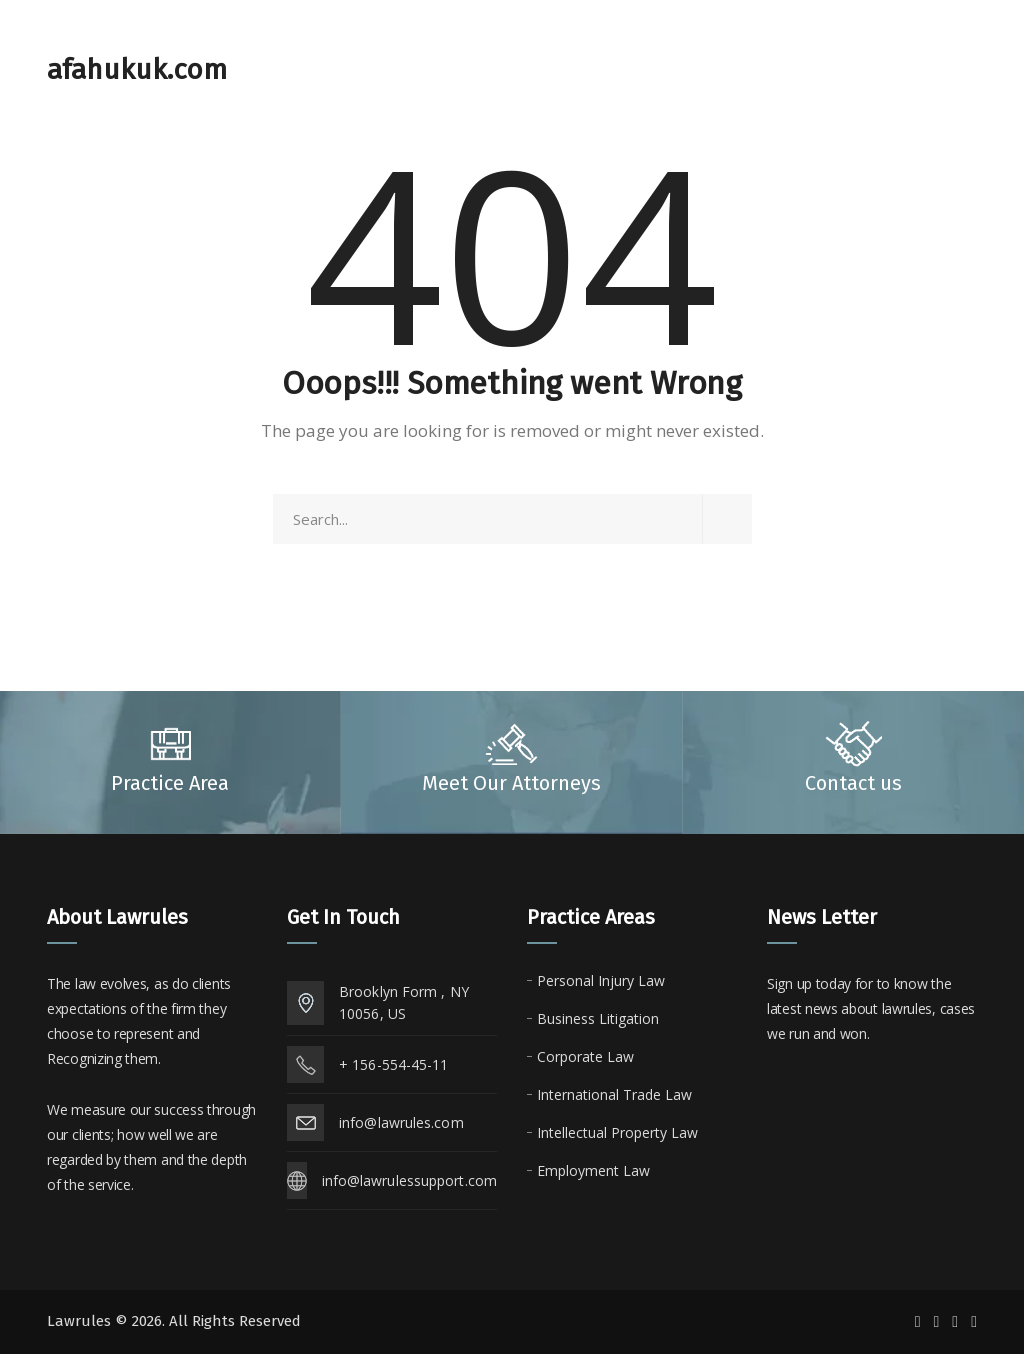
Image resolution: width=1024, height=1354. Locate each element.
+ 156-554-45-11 (394, 1064)
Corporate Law (585, 1056)
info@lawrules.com (401, 1122)
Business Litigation (598, 1018)
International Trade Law (614, 1094)
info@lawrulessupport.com (409, 1180)
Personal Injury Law (601, 980)
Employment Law (593, 1170)
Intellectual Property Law (617, 1132)
